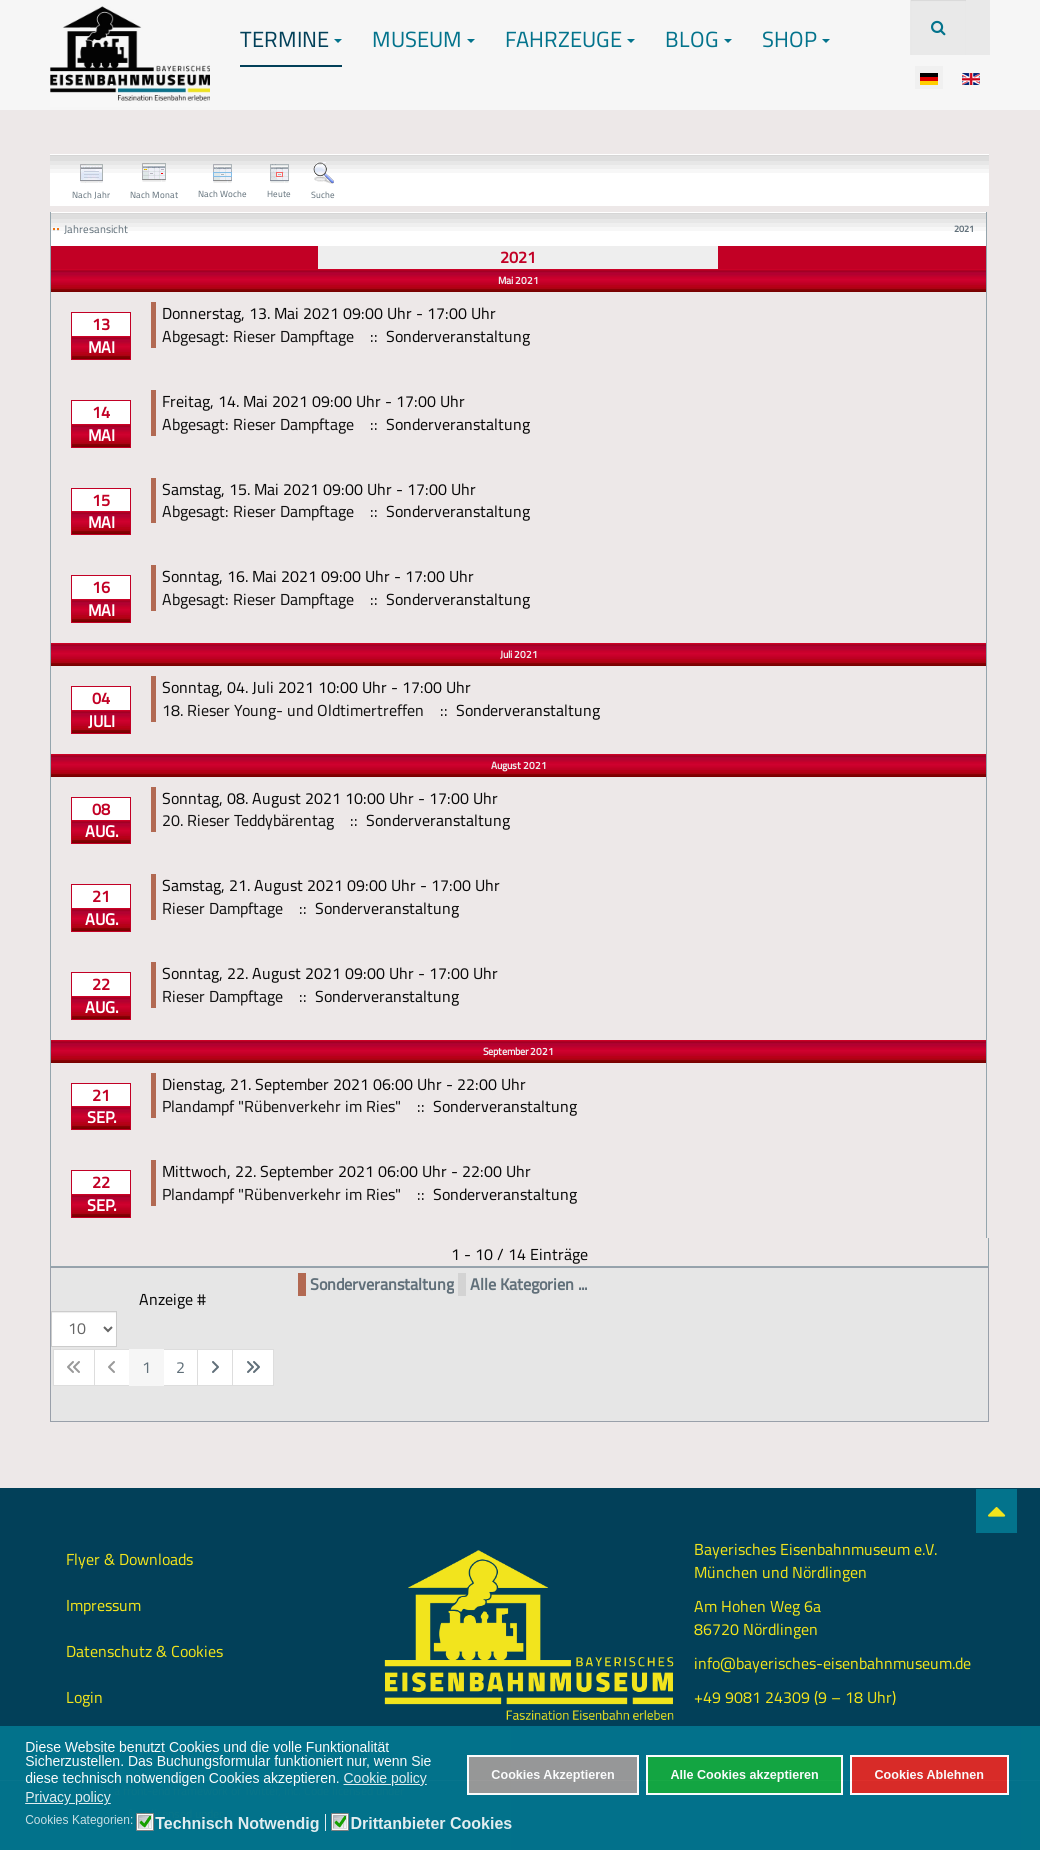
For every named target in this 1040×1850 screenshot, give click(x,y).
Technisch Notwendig (237, 1824)
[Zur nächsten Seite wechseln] (215, 1367)
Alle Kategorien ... (528, 1284)
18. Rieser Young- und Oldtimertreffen (293, 710)
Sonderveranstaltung (382, 1284)
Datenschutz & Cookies (144, 1651)
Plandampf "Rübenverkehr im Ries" (281, 1106)
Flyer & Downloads (129, 1559)
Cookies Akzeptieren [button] (552, 1775)
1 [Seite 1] (146, 1367)
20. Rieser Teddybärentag (248, 820)
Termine (291, 39)
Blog (698, 39)
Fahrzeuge (570, 39)
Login (84, 1697)
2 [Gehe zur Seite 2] (180, 1367)
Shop (796, 39)
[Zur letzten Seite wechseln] (253, 1367)
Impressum (103, 1605)
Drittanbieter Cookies (431, 1824)
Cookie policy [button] (385, 1778)
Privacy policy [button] (68, 1797)
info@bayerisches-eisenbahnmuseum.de (832, 1663)
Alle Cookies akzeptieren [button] (744, 1775)
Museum (423, 39)
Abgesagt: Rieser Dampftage (258, 336)
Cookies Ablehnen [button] (928, 1775)
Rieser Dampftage (222, 908)
